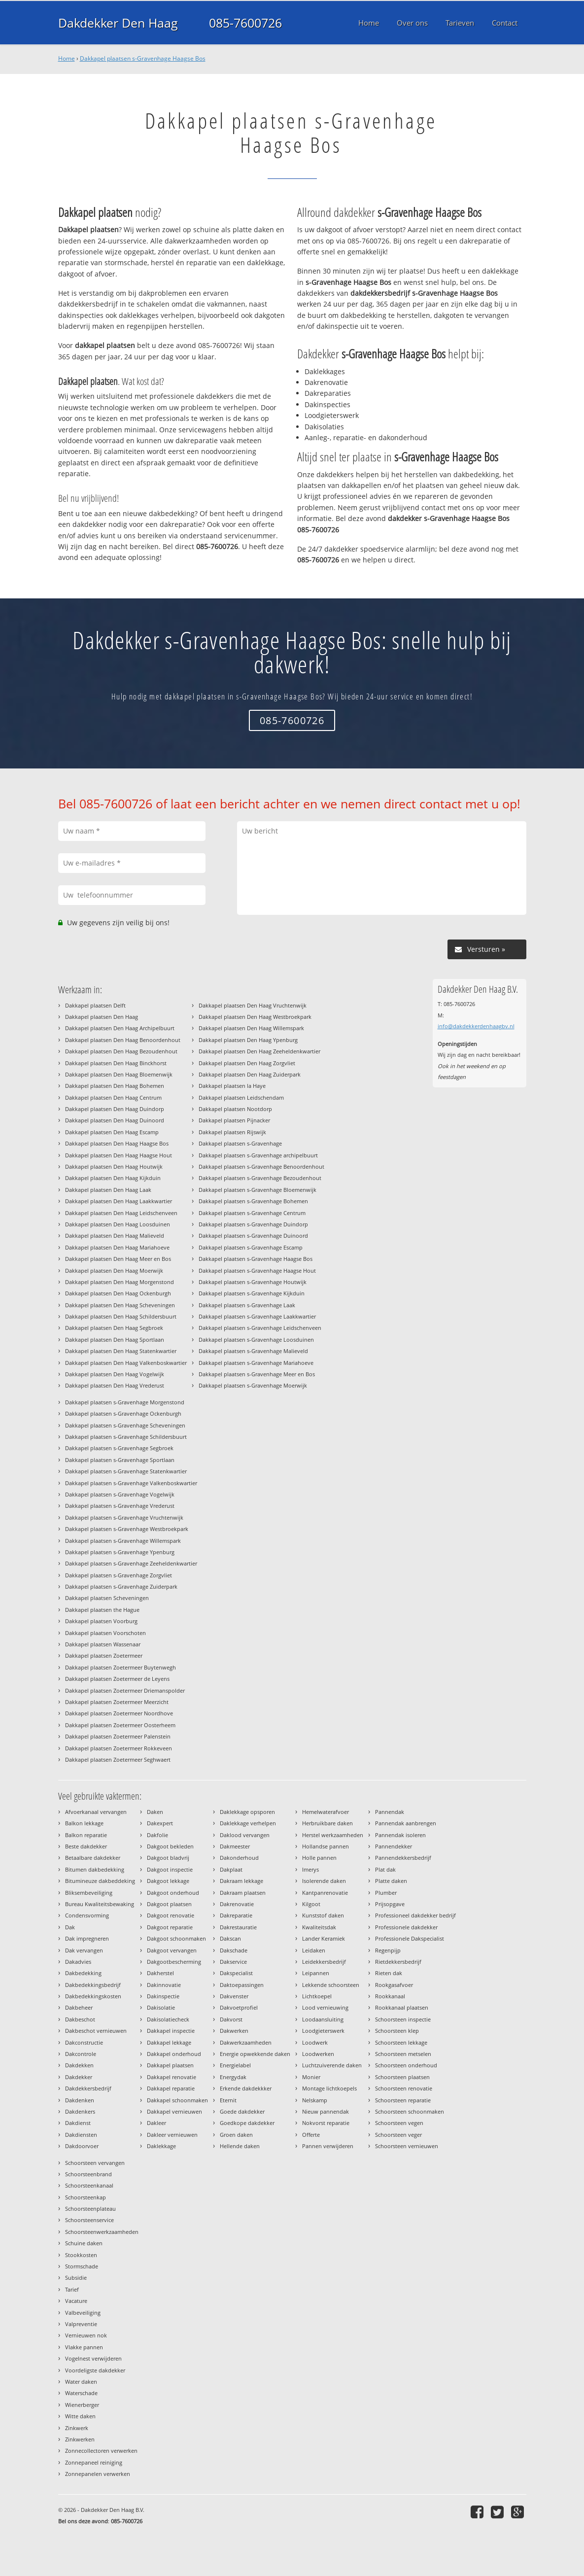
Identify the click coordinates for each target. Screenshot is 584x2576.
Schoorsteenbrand (88, 2174)
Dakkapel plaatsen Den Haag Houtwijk (114, 1166)
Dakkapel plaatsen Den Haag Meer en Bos (118, 1258)
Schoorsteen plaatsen (402, 2077)
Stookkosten (81, 2255)
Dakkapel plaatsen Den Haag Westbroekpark (255, 1016)
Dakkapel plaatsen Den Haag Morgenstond (119, 1282)
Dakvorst (231, 2019)
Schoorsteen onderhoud (406, 2065)
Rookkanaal (390, 1996)
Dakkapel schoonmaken (177, 2100)
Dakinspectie (163, 1996)
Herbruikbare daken (327, 1823)
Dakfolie (157, 1835)
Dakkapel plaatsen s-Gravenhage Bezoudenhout (260, 1178)
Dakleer (156, 2122)
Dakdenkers (80, 2111)
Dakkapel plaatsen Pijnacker (234, 1120)
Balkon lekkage (84, 1823)
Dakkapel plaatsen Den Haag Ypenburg (248, 1040)
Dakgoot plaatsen (169, 1904)
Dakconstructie (84, 2042)
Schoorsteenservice (89, 2220)
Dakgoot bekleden (170, 1846)
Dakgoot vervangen (172, 1950)
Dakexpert (160, 1823)
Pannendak (389, 1811)
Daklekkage (161, 2146)
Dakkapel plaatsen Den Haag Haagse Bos (117, 1143)
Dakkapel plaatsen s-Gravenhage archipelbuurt (258, 1155)
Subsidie (76, 2277)
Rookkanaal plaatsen (401, 2007)
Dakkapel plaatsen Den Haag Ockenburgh (118, 1293)
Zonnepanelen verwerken (97, 2473)
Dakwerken (234, 2030)
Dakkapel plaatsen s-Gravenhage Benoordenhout (261, 1166)
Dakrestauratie (238, 1927)
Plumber (386, 1892)
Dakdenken (79, 2100)
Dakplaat (231, 1869)
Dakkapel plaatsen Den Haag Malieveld (114, 1235)
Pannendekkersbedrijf (403, 1857)
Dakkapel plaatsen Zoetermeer (103, 1655)
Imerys (310, 1869)
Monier (311, 2077)
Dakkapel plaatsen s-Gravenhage (240, 1143)
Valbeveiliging (83, 2312)
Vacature (76, 2300)
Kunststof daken (323, 1915)
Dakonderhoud (239, 1857)
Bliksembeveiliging (88, 1892)
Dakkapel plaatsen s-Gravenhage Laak (247, 1305)
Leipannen (315, 1973)
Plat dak (385, 1869)
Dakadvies (78, 1961)
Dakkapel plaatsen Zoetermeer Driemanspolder (125, 1690)
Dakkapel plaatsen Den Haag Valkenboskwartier (126, 1362)
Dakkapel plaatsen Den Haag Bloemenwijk (118, 1074)
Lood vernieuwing (325, 2007)
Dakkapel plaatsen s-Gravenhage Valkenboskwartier (131, 1483)
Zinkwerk (76, 2428)
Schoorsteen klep (397, 2030)
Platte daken (391, 1880)
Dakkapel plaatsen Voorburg (101, 1621)
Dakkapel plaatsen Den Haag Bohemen (114, 1085)
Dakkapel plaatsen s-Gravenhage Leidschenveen (260, 1327)
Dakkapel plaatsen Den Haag (101, 1016)
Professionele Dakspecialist (409, 1938)
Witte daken (80, 2416)
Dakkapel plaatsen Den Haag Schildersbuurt (120, 1316)
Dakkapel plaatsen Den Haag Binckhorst (116, 1063)
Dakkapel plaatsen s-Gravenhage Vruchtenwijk (124, 1517)
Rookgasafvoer (394, 1984)
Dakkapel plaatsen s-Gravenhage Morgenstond (124, 1402)
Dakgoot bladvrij (168, 1857)
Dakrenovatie (237, 1904)
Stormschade (81, 2266)
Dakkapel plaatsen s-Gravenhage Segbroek (119, 1448)
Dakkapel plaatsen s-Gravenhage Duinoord (253, 1235)
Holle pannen (319, 1857)
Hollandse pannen (325, 1846)
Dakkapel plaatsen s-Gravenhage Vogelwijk (119, 1494)
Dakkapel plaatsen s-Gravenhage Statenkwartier (126, 1471)
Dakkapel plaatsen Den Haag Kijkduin (113, 1178)
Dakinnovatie (164, 1984)
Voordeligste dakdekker (95, 2370)
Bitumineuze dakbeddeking (100, 1880)
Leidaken (313, 1950)
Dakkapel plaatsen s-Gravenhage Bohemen (253, 1201)
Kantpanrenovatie (325, 1892)
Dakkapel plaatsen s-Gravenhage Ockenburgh (123, 1413)
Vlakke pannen (84, 2347)
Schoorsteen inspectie (403, 2019)
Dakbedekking (83, 1973)
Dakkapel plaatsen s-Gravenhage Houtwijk (253, 1282)
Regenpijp (388, 1950)
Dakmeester (235, 1846)
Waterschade (81, 2393)
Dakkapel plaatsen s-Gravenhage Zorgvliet (118, 1575)
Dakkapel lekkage (169, 2042)
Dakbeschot (80, 2019)
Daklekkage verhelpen (248, 1823)
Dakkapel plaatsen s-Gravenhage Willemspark (123, 1540)
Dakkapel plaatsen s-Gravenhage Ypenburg (119, 1552)
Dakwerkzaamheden (246, 2042)
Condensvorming (87, 1915)
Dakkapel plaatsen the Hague (102, 1609)
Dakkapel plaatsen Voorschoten (105, 1632)
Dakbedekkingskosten (93, 1996)
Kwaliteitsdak (319, 1927)
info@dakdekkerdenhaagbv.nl (476, 1026)
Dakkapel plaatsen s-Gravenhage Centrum (252, 1213)
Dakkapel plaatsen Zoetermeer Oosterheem (120, 1725)
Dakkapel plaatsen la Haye (232, 1085)
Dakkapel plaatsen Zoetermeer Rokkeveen (118, 1748)
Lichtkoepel (317, 1996)
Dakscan (230, 1938)
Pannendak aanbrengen (405, 1823)
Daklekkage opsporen (247, 1811)
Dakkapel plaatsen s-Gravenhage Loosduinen (256, 1339)
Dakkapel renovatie (171, 2077)
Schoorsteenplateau (90, 2208)
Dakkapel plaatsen (170, 2065)
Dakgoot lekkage (168, 1880)
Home (66, 58)
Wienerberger (82, 2404)
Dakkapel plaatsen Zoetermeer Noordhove (119, 1713)
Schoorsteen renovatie (403, 2088)
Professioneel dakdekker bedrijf (415, 1915)
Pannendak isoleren (400, 1835)
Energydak (233, 2077)
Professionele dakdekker (406, 1927)
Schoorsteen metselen (403, 2053)
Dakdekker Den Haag (118, 22)
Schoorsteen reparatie (403, 2100)
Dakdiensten (81, 2134)
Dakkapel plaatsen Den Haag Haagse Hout (118, 1155)
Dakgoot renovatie (170, 1915)
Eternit (228, 2100)
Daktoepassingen (242, 1984)
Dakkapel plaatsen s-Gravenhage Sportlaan (119, 1459)
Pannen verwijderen (327, 2146)
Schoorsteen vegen (399, 2122)
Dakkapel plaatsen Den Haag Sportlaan (114, 1339)
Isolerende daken (324, 1880)
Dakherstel (160, 1973)
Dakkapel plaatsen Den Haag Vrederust (114, 1385)
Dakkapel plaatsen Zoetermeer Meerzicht (117, 1702)
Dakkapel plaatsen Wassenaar (102, 1644)
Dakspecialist (236, 1973)
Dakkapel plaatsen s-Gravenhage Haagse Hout (257, 1270)
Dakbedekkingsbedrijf (93, 1984)
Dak (70, 1927)
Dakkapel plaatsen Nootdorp (235, 1109)
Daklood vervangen (245, 1835)
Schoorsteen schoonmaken (409, 2111)
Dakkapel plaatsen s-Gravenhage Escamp (251, 1247)
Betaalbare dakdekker (92, 1857)
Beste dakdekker (86, 1846)
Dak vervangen (84, 1950)
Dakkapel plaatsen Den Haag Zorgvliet (247, 1063)
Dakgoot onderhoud (173, 1892)
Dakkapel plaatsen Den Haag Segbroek (114, 1327)
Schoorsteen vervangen (95, 2162)
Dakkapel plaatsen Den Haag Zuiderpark (250, 1074)
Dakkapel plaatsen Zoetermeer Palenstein (118, 1736)
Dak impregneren (87, 1938)
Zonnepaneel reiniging (93, 2462)
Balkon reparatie (86, 1835)
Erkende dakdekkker (246, 2088)
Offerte (311, 2134)
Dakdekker (78, 2077)
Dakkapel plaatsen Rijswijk (232, 1132)
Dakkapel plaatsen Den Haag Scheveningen (120, 1305)
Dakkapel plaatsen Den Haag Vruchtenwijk (253, 1005)
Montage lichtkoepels (329, 2088)
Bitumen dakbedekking (94, 1869)
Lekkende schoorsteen (330, 1984)
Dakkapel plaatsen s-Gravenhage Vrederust (119, 1505)
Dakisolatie (161, 2007)
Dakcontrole (80, 2053)
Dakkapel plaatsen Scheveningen (107, 1597)
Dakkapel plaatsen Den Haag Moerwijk (114, 1270)
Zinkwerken (80, 2439)
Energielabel (235, 2065)
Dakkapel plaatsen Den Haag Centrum (113, 1097)
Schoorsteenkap (85, 2197)
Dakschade (233, 1950)
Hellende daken (240, 2146)
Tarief (72, 2289)
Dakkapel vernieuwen (174, 2111)
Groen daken (236, 2134)
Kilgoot (311, 1904)
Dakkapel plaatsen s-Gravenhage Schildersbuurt (126, 1436)
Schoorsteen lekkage (401, 2042)
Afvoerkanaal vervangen (96, 1811)
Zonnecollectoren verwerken (101, 2450)
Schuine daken (84, 2243)
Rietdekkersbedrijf (398, 1961)
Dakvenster (234, 1996)
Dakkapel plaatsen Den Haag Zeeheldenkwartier (259, 1051)
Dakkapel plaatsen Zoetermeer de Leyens (117, 1678)
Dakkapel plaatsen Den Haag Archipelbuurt (119, 1028)
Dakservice (233, 1961)
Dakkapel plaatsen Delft (95, 1005)
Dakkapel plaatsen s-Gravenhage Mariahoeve (256, 1362)
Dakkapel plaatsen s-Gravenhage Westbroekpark (126, 1528)
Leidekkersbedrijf (324, 1961)
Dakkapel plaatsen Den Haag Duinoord (114, 1120)
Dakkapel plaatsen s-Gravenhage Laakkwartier (257, 1316)
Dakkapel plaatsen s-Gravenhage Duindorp (253, 1224)
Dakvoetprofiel (239, 2007)
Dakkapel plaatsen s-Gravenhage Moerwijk (253, 1385)
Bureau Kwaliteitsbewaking (99, 1904)
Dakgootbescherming (174, 1961)
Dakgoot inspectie (170, 1869)
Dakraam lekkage (241, 1880)
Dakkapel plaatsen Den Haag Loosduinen (117, 1224)
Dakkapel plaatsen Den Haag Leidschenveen (121, 1213)
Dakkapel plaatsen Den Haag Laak (108, 1189)
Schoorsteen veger (398, 2134)
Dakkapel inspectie (171, 2030)
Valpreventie (81, 2324)
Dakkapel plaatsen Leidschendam (241, 1097)
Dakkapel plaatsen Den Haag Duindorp (114, 1109)
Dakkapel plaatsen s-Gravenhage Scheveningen (125, 1425)
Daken (155, 1811)
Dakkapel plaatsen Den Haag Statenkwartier (120, 1351)
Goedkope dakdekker (247, 2122)
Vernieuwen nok (86, 2335)
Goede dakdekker (242, 2111)
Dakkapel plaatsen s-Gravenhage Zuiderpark (121, 1586)
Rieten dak (388, 1973)
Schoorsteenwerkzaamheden (101, 2231)
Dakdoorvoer (82, 2146)
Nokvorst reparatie (325, 2122)
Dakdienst (78, 2122)
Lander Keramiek (323, 1938)
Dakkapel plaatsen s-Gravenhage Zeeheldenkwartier (131, 1563)
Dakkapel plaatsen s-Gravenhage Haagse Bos (143, 58)
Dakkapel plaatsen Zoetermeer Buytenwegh (120, 1667)
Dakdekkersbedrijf (88, 2088)
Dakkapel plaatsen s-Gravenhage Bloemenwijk (257, 1189)
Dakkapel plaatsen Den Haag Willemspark (251, 1028)
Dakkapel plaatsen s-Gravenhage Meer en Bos (257, 1374)
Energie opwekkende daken (255, 2053)
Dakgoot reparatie (170, 1927)
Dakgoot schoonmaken (176, 1938)
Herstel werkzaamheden (332, 1835)
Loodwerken (318, 2053)
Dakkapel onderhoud (174, 2053)
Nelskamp (314, 2100)
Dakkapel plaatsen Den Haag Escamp (112, 1132)
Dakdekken (79, 2065)
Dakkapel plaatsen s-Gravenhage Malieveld (253, 1351)
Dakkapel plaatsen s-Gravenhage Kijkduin (252, 1293)
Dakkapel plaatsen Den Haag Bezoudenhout (121, 1051)
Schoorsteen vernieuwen (406, 2146)
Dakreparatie (236, 1915)
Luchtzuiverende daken (332, 2065)
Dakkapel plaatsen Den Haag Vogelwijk (114, 1374)
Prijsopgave (390, 1904)
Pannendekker (393, 1846)
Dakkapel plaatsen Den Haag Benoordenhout (122, 1040)
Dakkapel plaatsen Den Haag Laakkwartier (118, 1201)
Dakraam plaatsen (243, 1892)
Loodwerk (315, 2042)
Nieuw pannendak (325, 2111)
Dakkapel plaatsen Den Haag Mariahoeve (117, 1247)
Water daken (81, 2381)
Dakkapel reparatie (171, 2088)
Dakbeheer (79, 2007)
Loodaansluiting (323, 2019)
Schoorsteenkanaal (89, 2185)
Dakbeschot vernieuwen (96, 2030)
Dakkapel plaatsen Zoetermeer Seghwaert (118, 1759)
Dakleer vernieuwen (172, 2134)
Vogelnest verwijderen (93, 2358)
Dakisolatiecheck (168, 2019)
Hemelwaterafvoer (325, 1811)
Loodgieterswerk (323, 2030)
